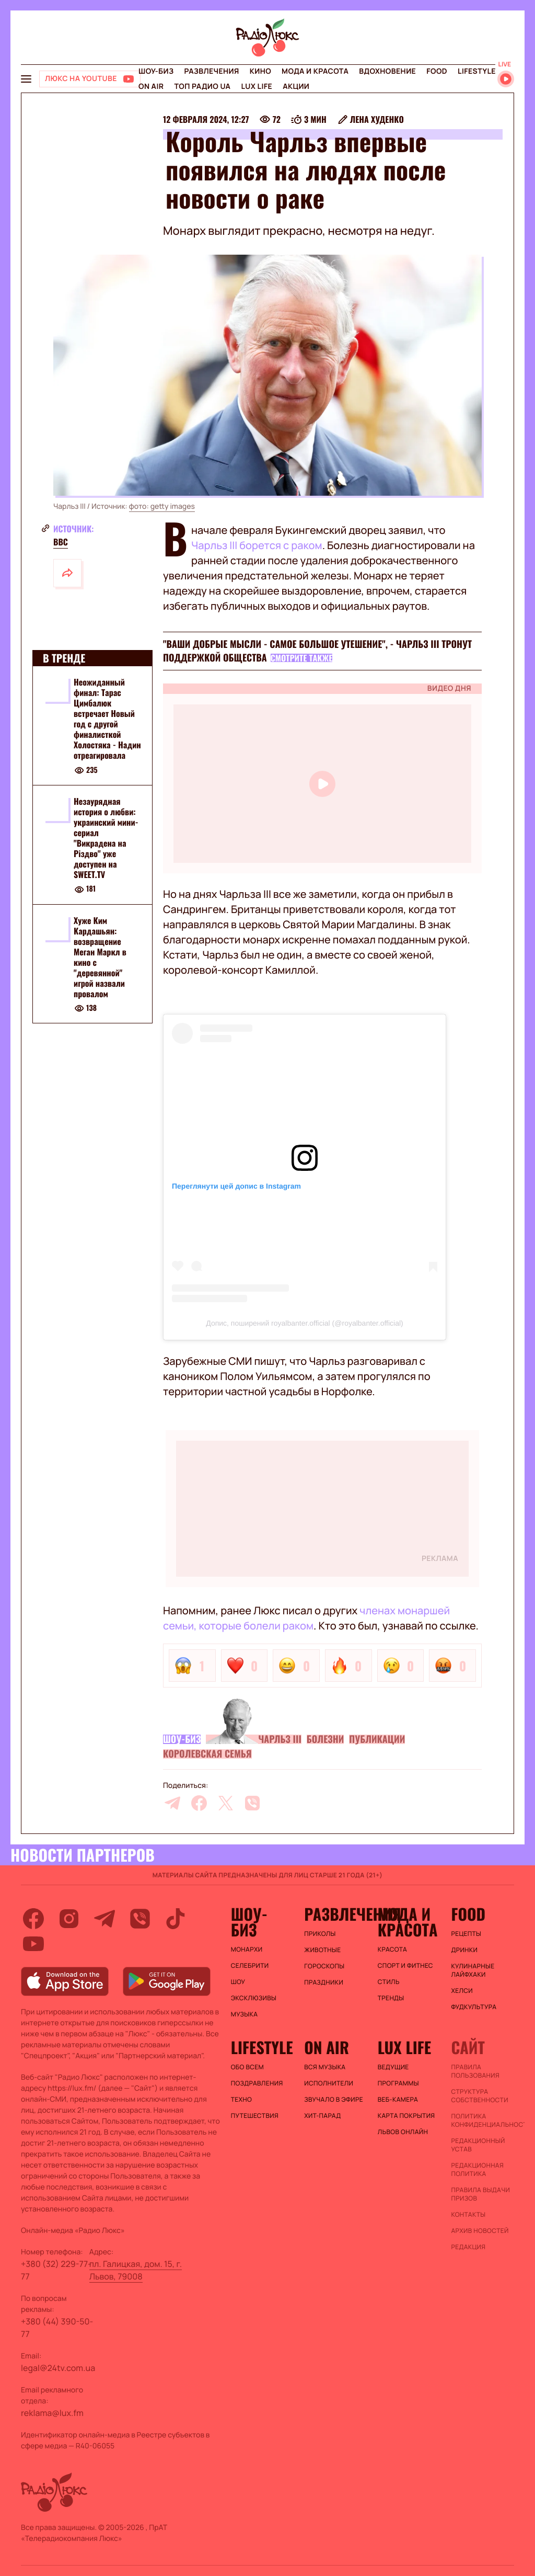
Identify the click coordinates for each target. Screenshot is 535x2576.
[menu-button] (26, 79)
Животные (322, 1950)
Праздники (323, 1982)
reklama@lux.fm (52, 2413)
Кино (260, 71)
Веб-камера (398, 2099)
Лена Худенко (377, 119)
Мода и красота (315, 71)
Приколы (319, 1934)
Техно (241, 2099)
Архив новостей (479, 2231)
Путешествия (254, 2116)
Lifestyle (477, 71)
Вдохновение (387, 71)
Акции (296, 87)
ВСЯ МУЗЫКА (324, 2067)
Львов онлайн (403, 2132)
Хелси (462, 1991)
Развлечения (211, 71)
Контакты (468, 2214)
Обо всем (247, 2067)
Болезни (325, 1739)
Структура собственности (479, 2096)
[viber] (252, 1803)
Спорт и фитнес (405, 1966)
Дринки (464, 1950)
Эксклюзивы (254, 1998)
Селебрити (250, 1966)
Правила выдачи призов (480, 2194)
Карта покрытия (406, 2116)
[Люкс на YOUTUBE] (90, 79)
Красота (392, 1949)
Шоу (238, 1982)
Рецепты (466, 1934)
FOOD (436, 71)
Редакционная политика (477, 2169)
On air (151, 87)
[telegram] (172, 1803)
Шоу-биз (155, 71)
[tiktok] (175, 1918)
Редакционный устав (478, 2145)
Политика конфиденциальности (482, 2120)
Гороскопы (324, 1966)
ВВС (60, 541)
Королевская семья (207, 1754)
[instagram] (69, 1918)
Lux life (256, 87)
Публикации (377, 1739)
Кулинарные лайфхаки (472, 1970)
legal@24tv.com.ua (58, 2368)
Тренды (391, 1998)
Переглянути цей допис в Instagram (236, 1186)
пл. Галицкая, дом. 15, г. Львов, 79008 (135, 2270)
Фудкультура (473, 2007)
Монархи (247, 1949)
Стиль (389, 1982)
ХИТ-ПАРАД (322, 2116)
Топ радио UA (202, 87)
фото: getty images (162, 506)
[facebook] (199, 1803)
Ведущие (393, 2067)
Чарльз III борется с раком (256, 545)
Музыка (244, 2014)
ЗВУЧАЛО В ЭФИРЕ (333, 2099)
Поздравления (257, 2083)
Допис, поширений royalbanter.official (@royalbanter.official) (304, 1323)
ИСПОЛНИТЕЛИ (328, 2083)
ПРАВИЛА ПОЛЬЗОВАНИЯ (475, 2071)
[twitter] (225, 1803)
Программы (398, 2083)
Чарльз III (279, 1739)
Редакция (468, 2247)
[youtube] (33, 1943)
